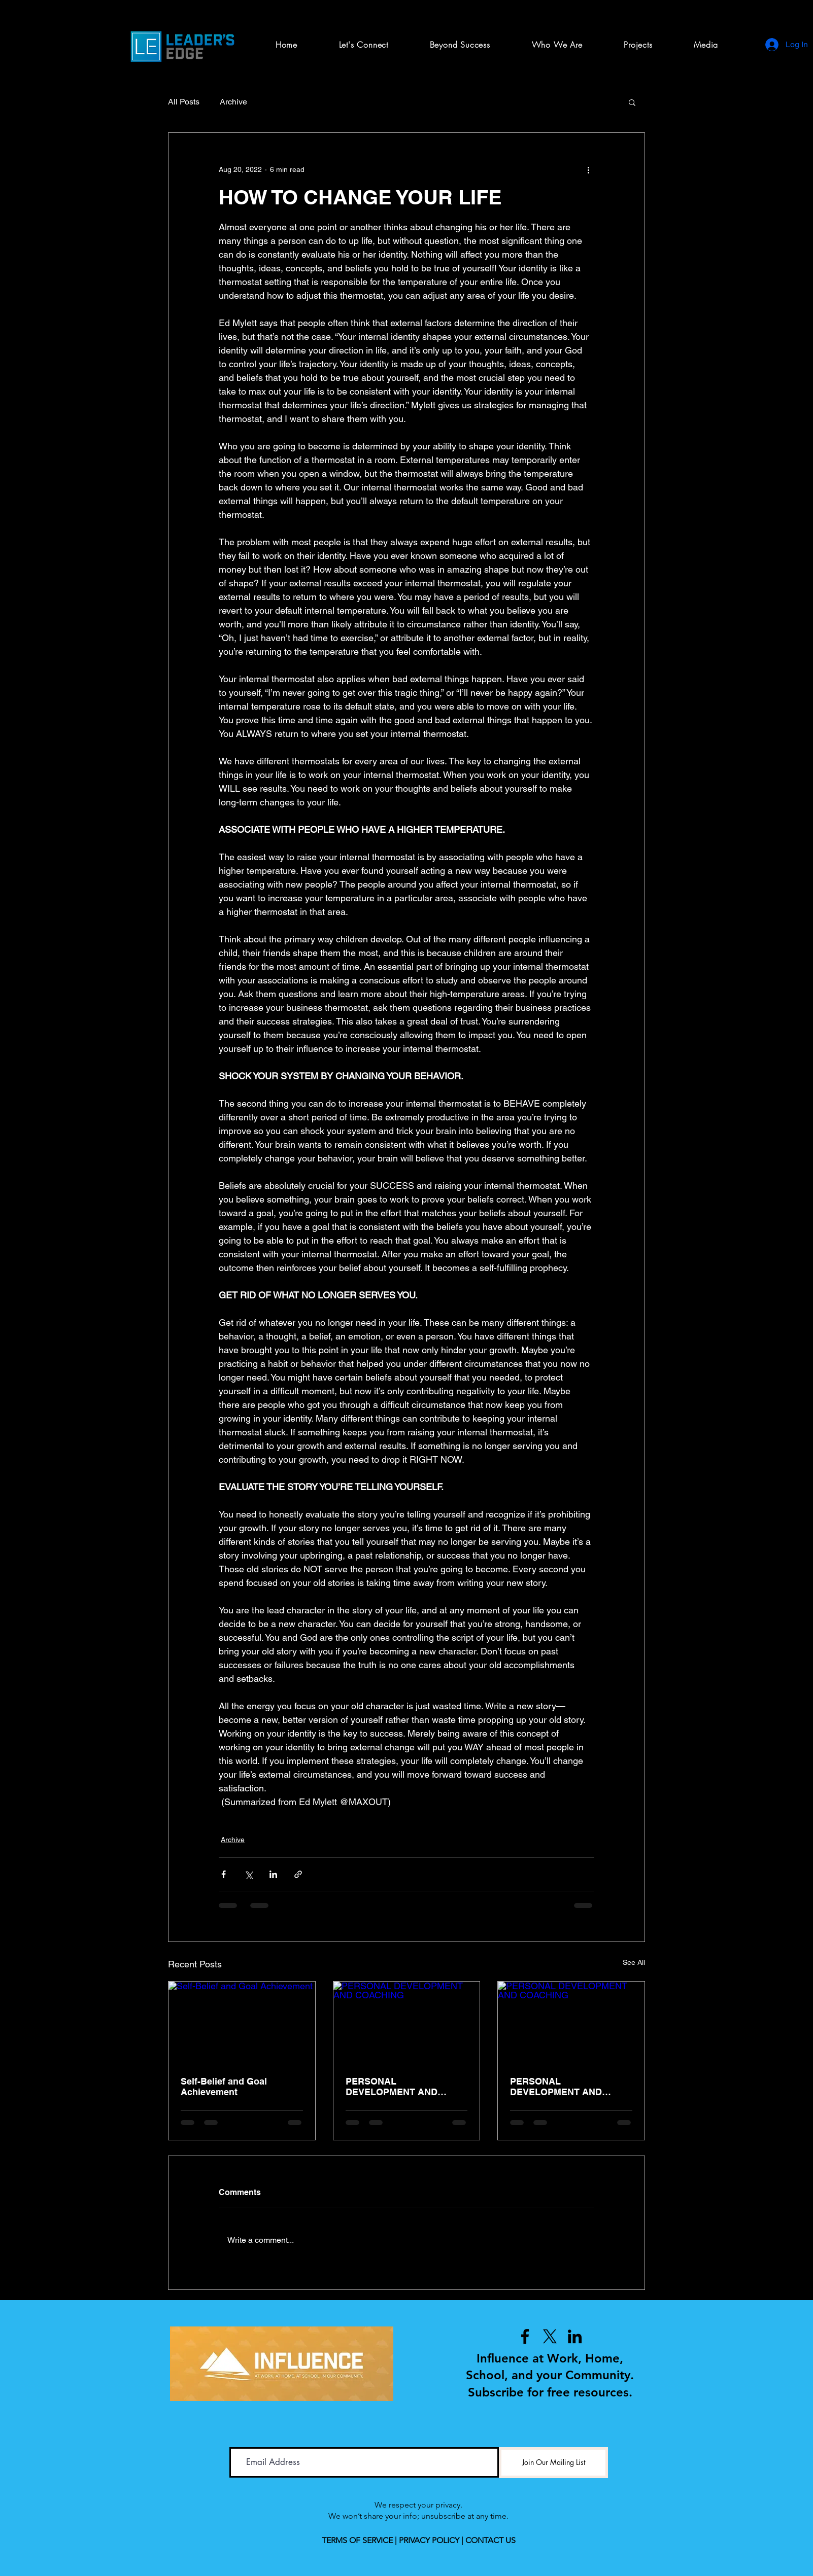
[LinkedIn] (575, 2336)
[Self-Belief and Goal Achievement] (241, 2023)
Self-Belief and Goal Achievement (224, 2086)
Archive (233, 102)
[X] (550, 2336)
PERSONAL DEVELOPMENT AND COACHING (391, 2086)
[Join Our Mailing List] (553, 2462)
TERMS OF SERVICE (357, 2540)
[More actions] (588, 169)
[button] (638, 44)
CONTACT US (490, 2540)
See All (634, 1962)
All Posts (183, 102)
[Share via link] (298, 1874)
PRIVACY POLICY (429, 2540)
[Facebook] (525, 2336)
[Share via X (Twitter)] (248, 1874)
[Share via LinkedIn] (273, 1874)
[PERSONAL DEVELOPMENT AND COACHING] (406, 2023)
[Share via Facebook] (223, 1874)
